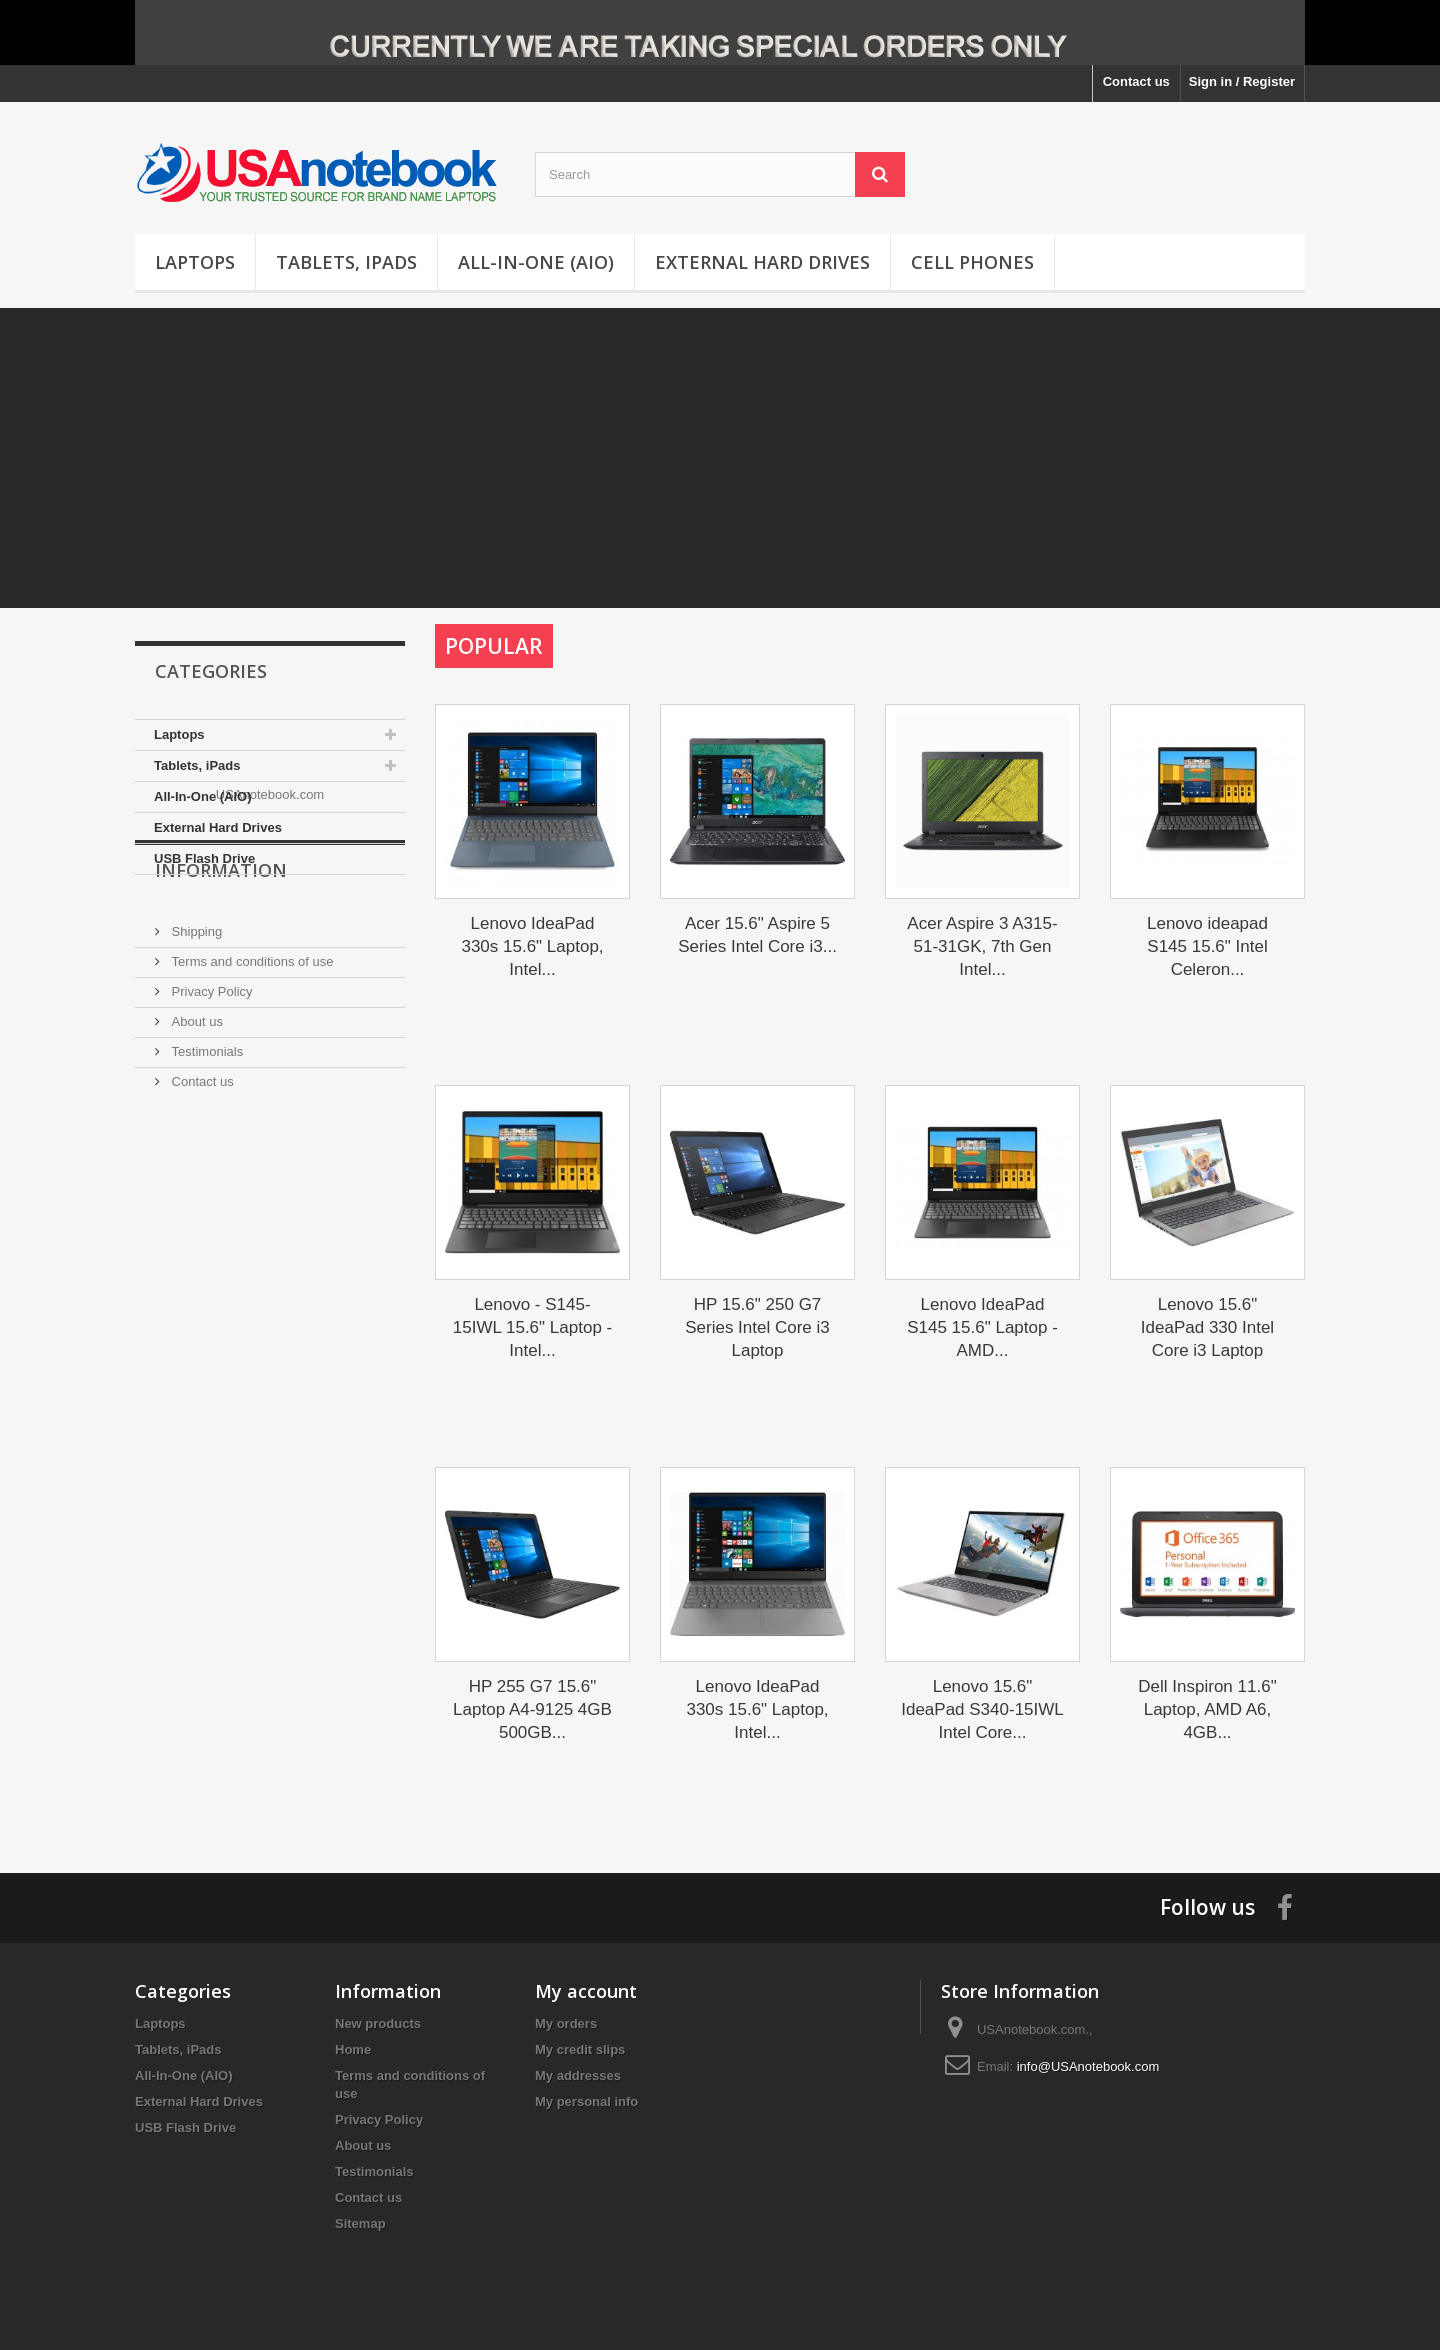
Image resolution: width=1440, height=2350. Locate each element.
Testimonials (205, 1162)
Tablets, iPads (346, 262)
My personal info (586, 2101)
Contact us (1136, 81)
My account (586, 1991)
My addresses (578, 2075)
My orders (566, 2023)
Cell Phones (972, 262)
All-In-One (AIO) (536, 262)
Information (221, 989)
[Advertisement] (720, 458)
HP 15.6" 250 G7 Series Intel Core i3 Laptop (757, 1327)
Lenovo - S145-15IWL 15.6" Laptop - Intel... (532, 1327)
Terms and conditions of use (250, 1072)
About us (195, 1132)
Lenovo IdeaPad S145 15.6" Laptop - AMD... (982, 1327)
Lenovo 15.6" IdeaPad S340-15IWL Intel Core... (982, 1709)
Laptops (195, 262)
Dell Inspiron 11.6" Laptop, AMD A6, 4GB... (1207, 1709)
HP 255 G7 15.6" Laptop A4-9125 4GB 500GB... (532, 1709)
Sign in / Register (1242, 81)
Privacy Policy (210, 1102)
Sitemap (360, 2223)
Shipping (195, 1042)
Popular (494, 646)
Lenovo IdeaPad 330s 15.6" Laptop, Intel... (532, 946)
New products (378, 2023)
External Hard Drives (762, 262)
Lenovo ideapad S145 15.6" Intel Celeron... (1207, 946)
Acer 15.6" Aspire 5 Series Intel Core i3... (757, 935)
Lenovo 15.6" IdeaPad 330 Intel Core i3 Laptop (1207, 1327)
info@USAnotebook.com (1088, 2066)
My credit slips (580, 2049)
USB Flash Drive (204, 858)
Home (353, 2049)
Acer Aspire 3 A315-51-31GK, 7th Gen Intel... (982, 946)
